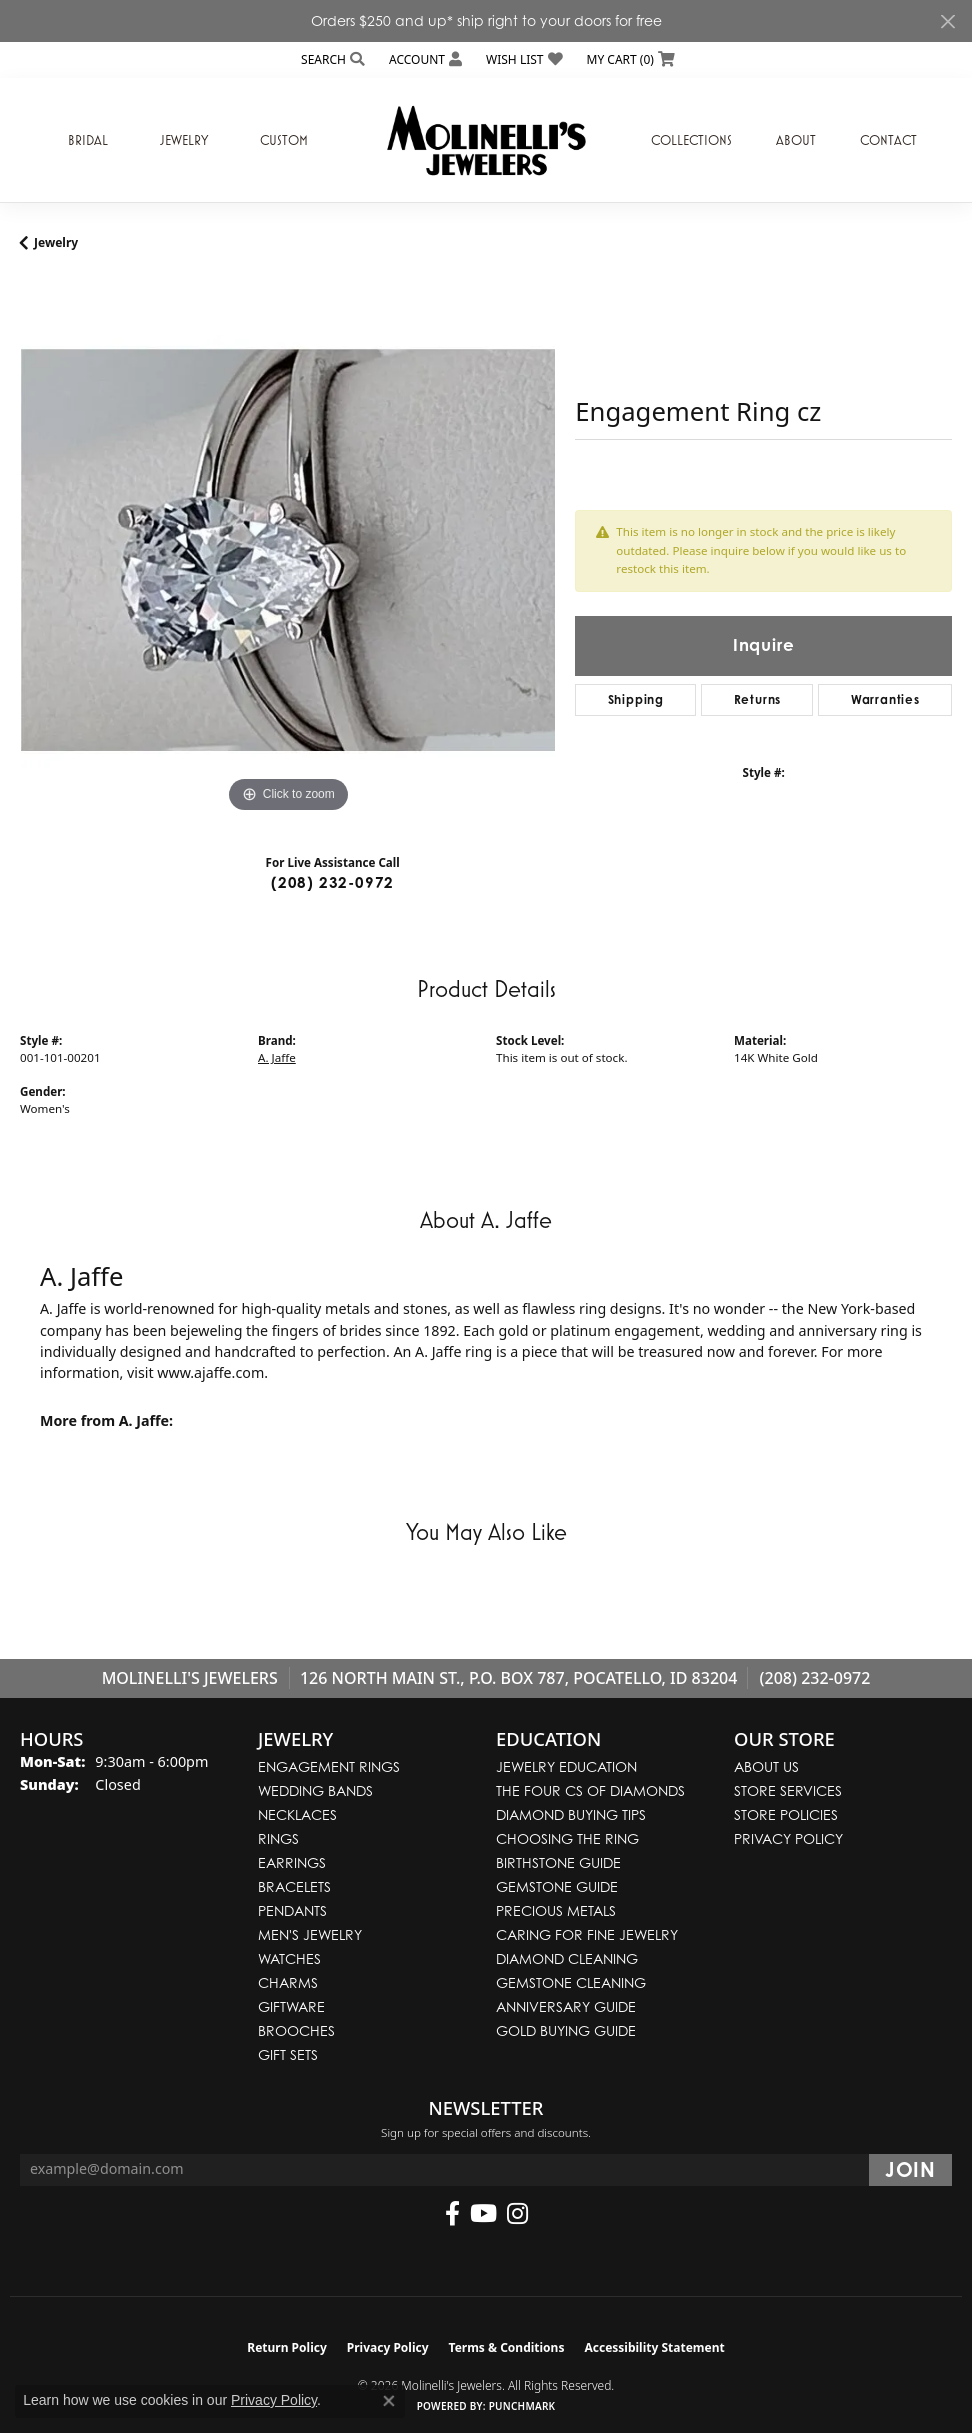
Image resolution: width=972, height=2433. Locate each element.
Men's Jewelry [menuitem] (310, 1934)
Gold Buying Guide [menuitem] (566, 2030)
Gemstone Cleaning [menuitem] (571, 1982)
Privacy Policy (788, 1838)
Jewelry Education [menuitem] (566, 1766)
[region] (287, 549)
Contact (888, 140)
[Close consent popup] (389, 2401)
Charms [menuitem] (288, 1982)
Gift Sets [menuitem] (288, 2054)
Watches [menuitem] (289, 1958)
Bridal (88, 140)
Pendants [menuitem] (292, 1910)
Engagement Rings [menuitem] (329, 1766)
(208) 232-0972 (332, 882)
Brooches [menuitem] (296, 2030)
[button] (331, 59)
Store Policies (786, 1814)
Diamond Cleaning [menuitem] (567, 1958)
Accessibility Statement (654, 2347)
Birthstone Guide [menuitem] (558, 1862)
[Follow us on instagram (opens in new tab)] (517, 2214)
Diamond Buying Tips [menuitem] (571, 1814)
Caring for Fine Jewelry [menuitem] (587, 1934)
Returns (758, 699)
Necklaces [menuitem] (297, 1814)
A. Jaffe (277, 1057)
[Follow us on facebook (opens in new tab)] (452, 2214)
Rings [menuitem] (278, 1838)
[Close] (947, 21)
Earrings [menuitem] (292, 1862)
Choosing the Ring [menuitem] (567, 1838)
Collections (691, 140)
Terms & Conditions (507, 2347)
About (796, 140)
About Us (766, 1766)
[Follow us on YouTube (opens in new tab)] (483, 2214)
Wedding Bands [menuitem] (315, 1790)
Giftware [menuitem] (291, 2006)
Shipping (636, 699)
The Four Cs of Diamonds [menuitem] (590, 1790)
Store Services (788, 1790)
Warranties (885, 699)
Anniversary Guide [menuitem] (566, 2006)
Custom (284, 140)
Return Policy (287, 2347)
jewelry (56, 242)
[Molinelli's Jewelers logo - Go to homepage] (486, 140)
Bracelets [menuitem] (294, 1886)
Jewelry (184, 140)
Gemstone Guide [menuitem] (557, 1886)
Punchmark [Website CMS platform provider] (522, 2406)
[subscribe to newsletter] (910, 2170)
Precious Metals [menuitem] (556, 1910)
